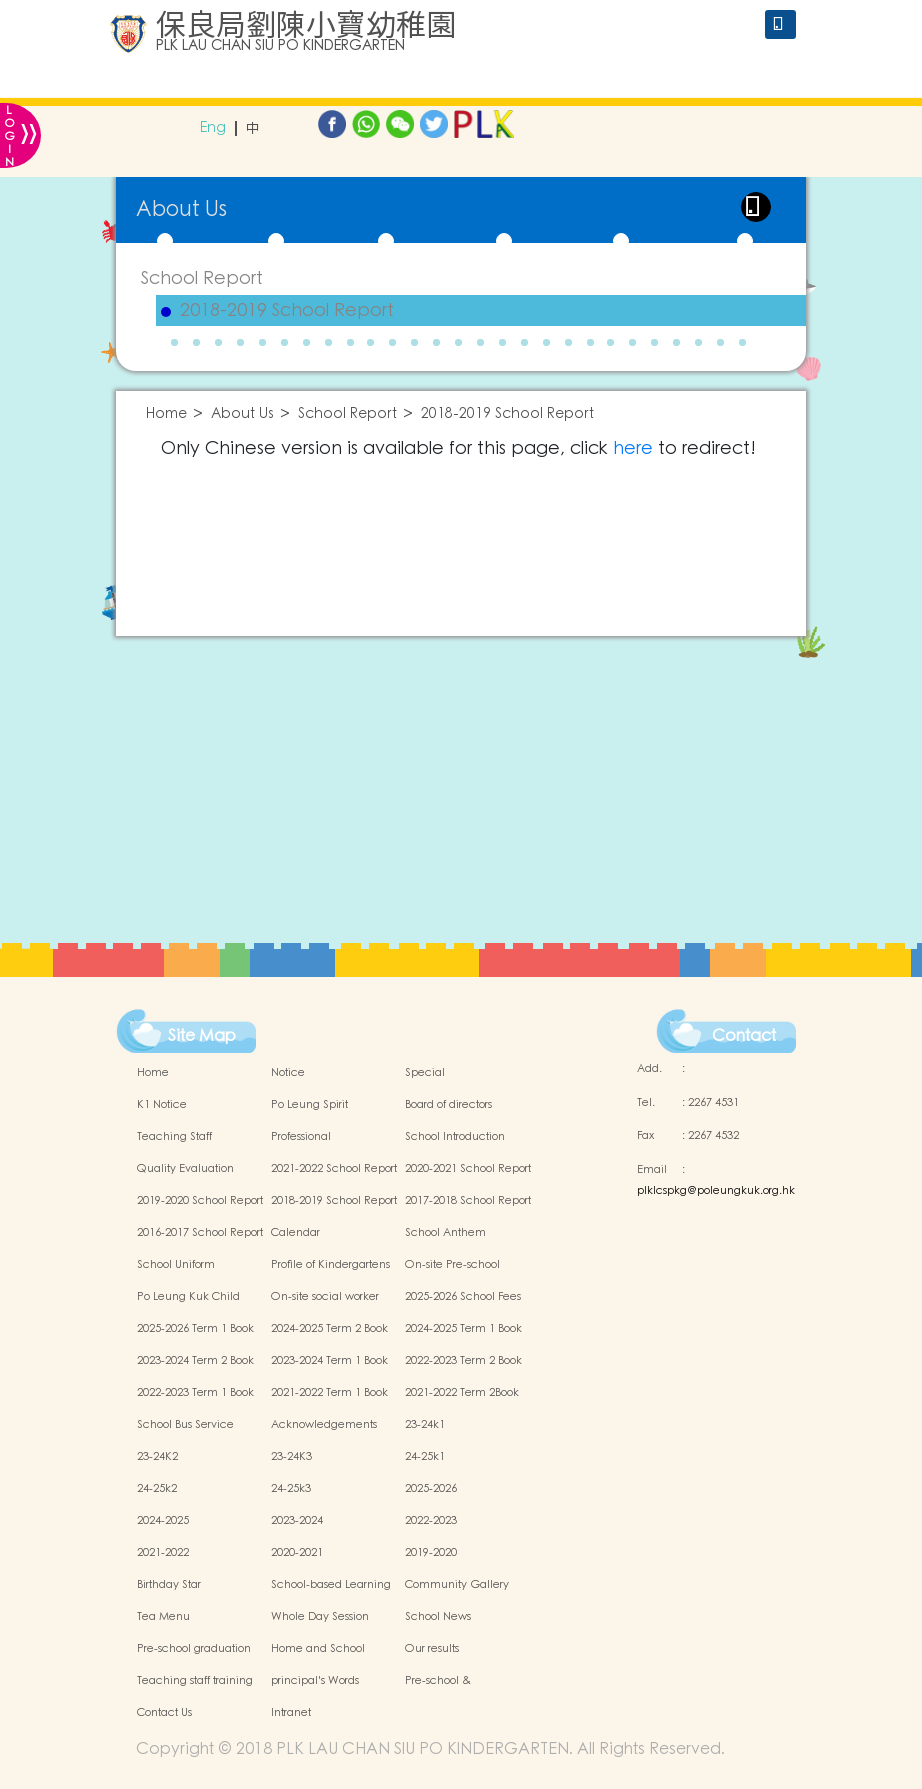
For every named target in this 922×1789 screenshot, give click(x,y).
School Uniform (176, 1265)
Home (166, 414)
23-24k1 (425, 1425)
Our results (432, 1649)
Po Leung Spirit (309, 1105)
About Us (242, 414)
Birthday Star (169, 1585)
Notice (288, 1073)
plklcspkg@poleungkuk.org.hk (716, 1191)
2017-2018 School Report (468, 1201)
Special (425, 1073)
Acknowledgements (324, 1425)
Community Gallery (457, 1585)
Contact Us (164, 1713)
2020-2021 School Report (468, 1169)
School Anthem (445, 1233)
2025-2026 (431, 1489)
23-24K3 (291, 1457)
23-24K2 (157, 1457)
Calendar (295, 1233)
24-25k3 (291, 1489)
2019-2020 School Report (200, 1201)
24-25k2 (157, 1489)
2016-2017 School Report (200, 1233)
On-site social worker (325, 1297)
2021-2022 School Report (334, 1169)
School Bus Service (185, 1425)
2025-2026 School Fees (463, 1297)
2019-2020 (431, 1553)
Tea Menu (163, 1617)
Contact (744, 1036)
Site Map (202, 1036)
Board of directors (448, 1105)
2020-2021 (297, 1553)
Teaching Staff (174, 1137)
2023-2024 (297, 1521)
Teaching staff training (195, 1681)
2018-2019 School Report (287, 311)
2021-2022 (163, 1553)
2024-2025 (163, 1521)
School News (438, 1617)
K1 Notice (162, 1105)
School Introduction (455, 1137)
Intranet (291, 1713)
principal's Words (315, 1681)
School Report (202, 278)
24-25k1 (425, 1457)
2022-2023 (431, 1521)
